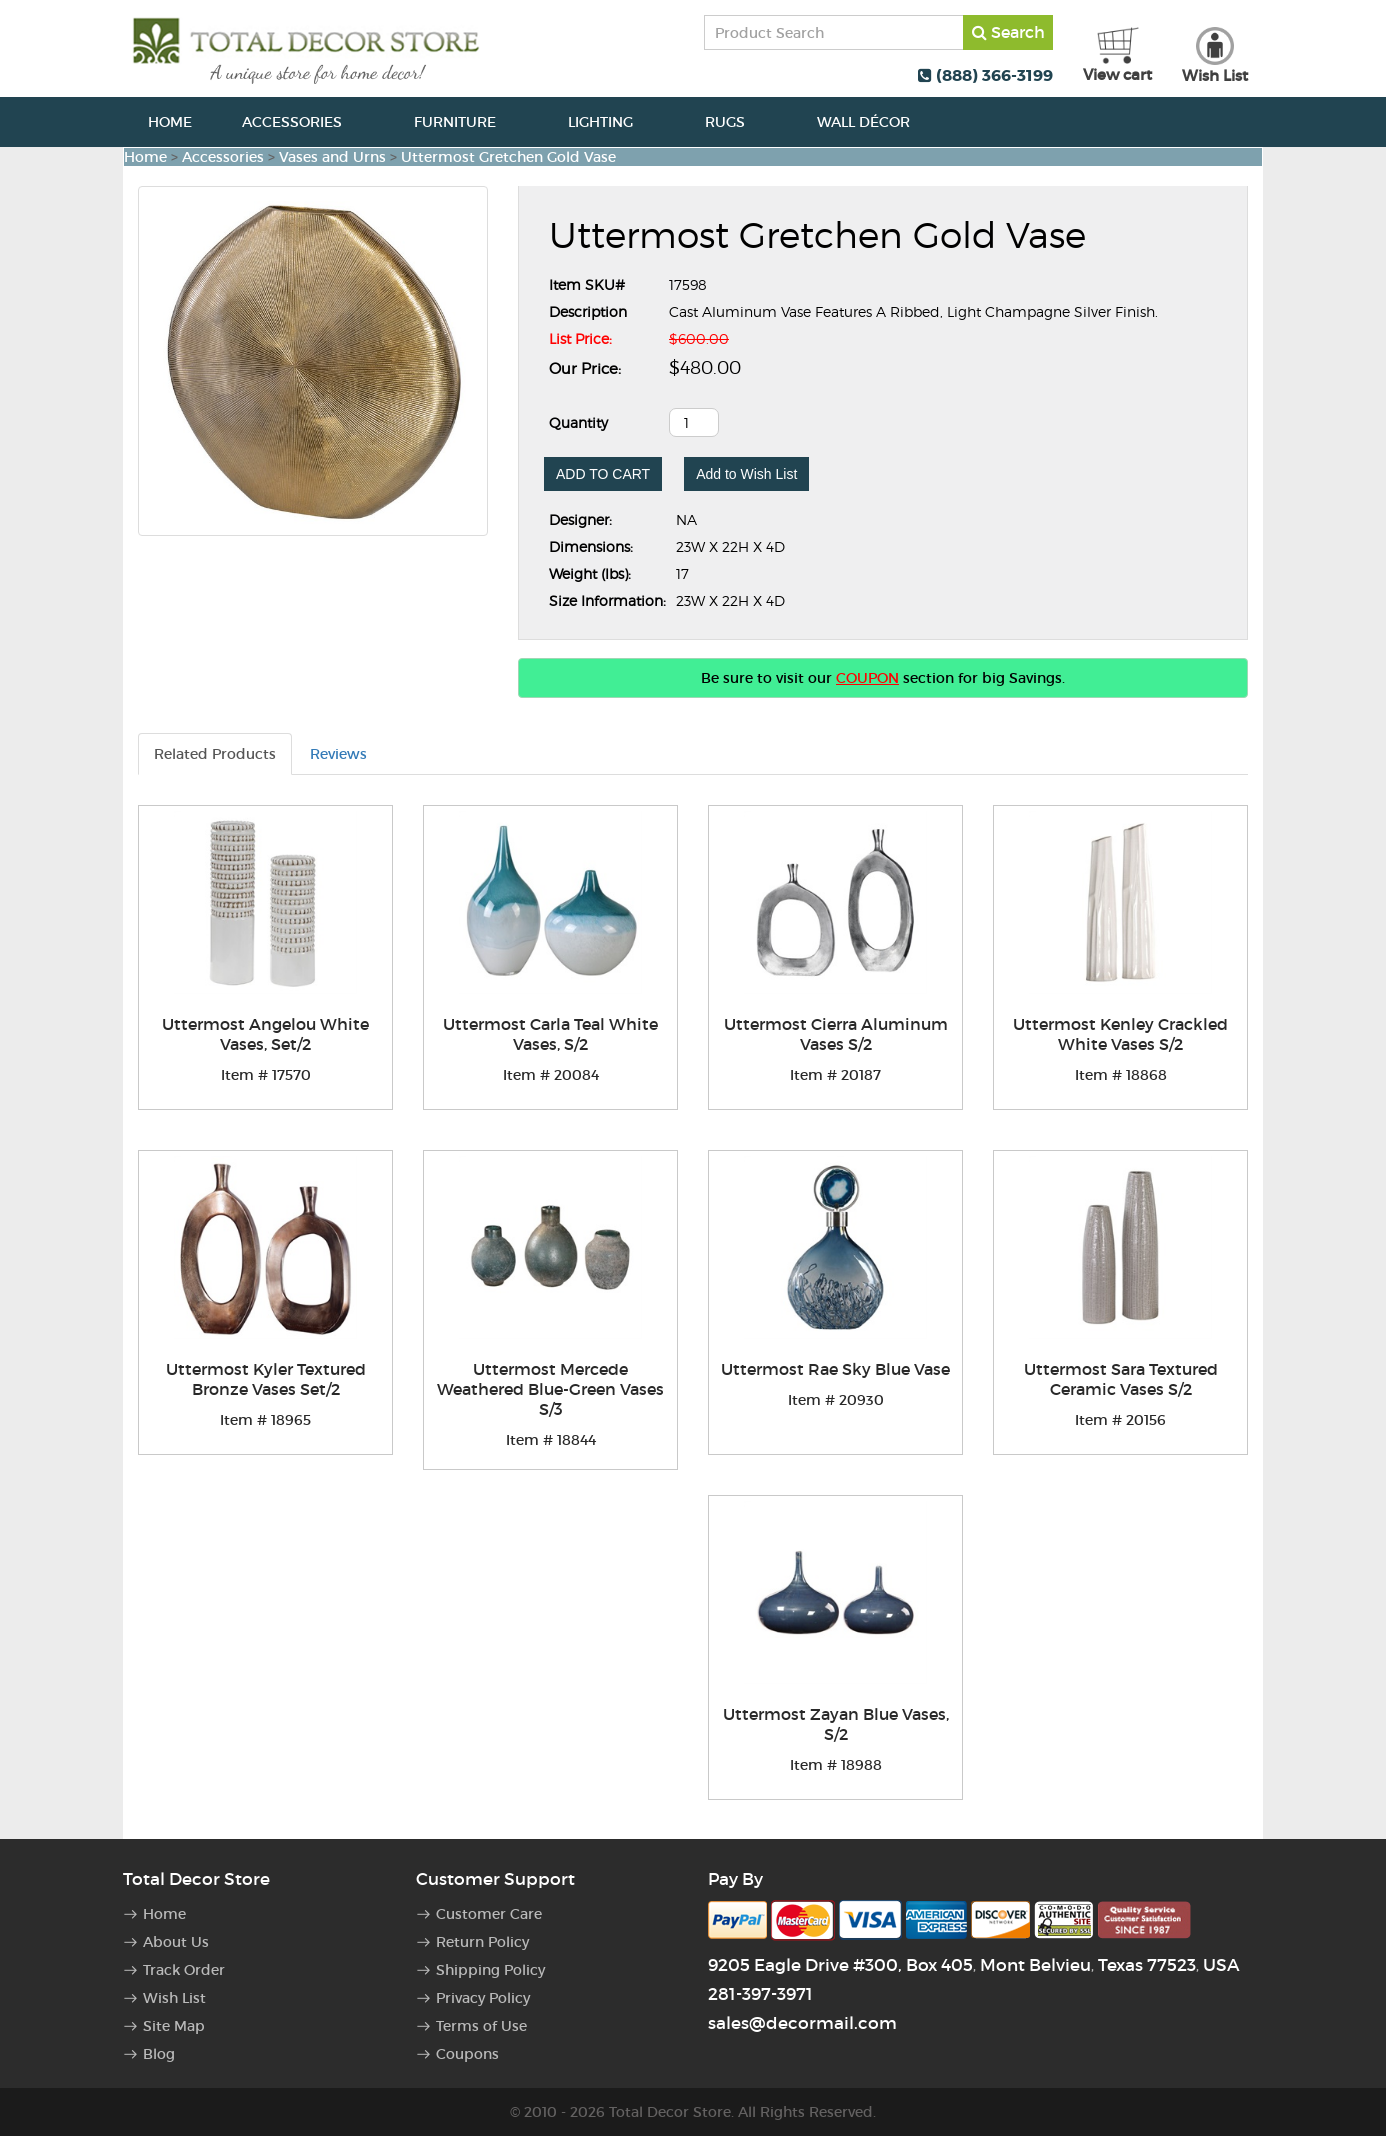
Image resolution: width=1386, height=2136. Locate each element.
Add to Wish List (746, 474)
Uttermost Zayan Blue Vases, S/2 (836, 1724)
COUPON (867, 678)
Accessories (303, 122)
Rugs (736, 122)
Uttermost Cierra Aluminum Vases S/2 (836, 1034)
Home (170, 122)
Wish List (174, 1998)
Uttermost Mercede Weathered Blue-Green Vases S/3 (550, 1389)
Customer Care (489, 1914)
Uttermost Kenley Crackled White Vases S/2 (1120, 1034)
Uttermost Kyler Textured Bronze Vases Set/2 (266, 1379)
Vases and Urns (332, 157)
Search (1008, 32)
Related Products (215, 754)
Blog (159, 2054)
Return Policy (482, 1942)
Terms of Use (481, 2026)
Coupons (467, 2054)
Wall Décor (874, 122)
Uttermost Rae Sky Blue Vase (835, 1369)
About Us (176, 1942)
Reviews (338, 754)
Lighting (611, 122)
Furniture (466, 122)
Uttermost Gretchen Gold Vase (508, 157)
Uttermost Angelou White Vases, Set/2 (265, 1034)
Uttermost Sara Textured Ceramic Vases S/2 (1121, 1379)
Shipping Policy (490, 1970)
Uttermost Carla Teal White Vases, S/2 (550, 1034)
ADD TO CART (603, 474)
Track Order (184, 1970)
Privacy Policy (483, 1998)
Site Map (174, 2026)
